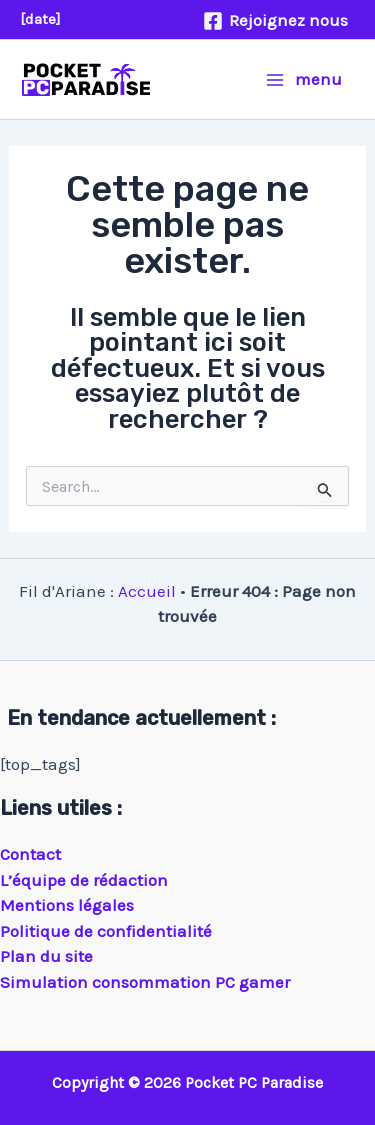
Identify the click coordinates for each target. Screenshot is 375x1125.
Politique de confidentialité (106, 931)
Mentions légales (67, 905)
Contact (30, 854)
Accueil (147, 591)
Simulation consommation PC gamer (145, 982)
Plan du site (46, 956)
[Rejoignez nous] (275, 21)
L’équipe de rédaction (84, 880)
